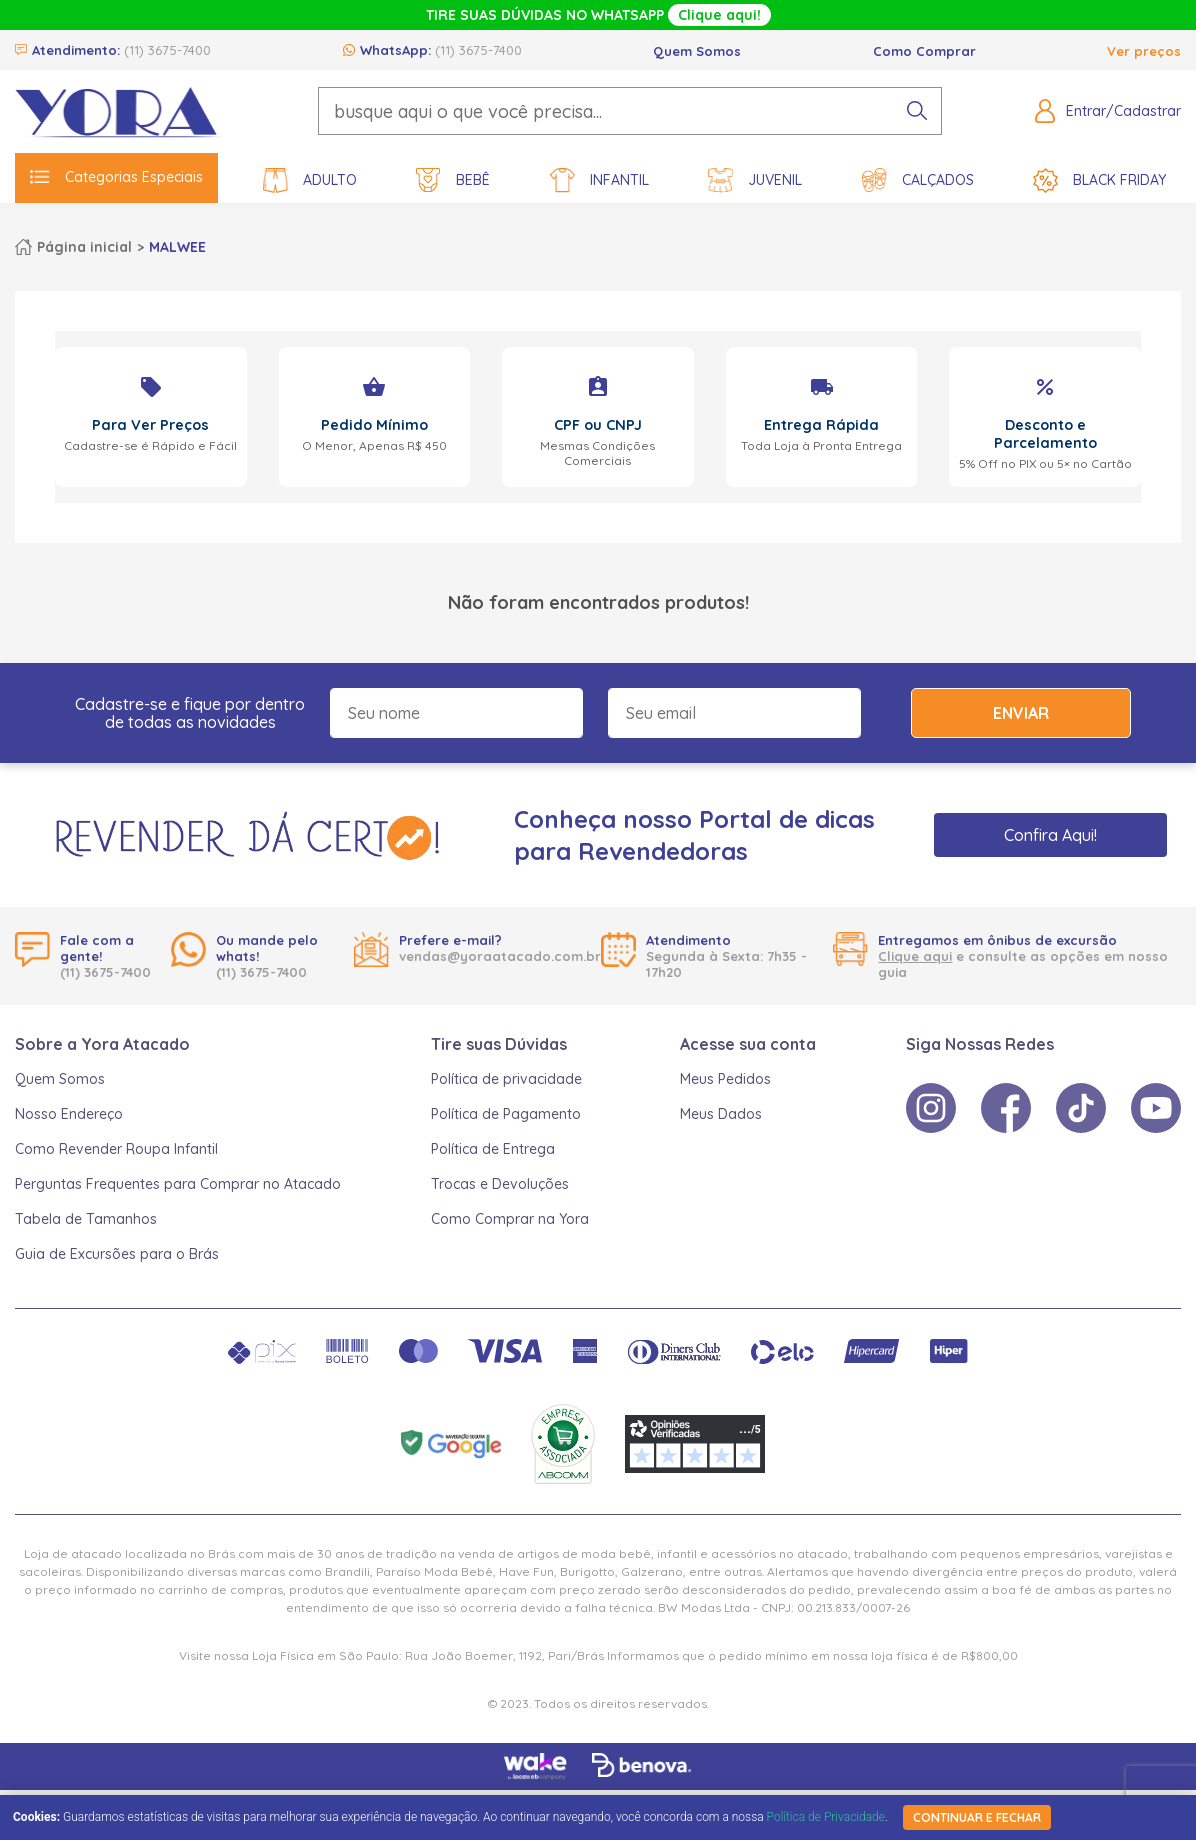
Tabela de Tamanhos (86, 1219)
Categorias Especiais (116, 177)
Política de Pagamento (506, 1114)
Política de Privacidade (826, 1817)
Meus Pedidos (725, 1079)
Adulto (310, 180)
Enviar (1021, 713)
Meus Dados (721, 1114)
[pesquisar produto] (917, 111)
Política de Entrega (493, 1149)
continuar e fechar (977, 1817)
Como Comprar (924, 51)
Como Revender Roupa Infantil (116, 1149)
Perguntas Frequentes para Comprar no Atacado (178, 1184)
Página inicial (84, 247)
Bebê (453, 180)
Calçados (918, 180)
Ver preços (1144, 51)
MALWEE (177, 247)
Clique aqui (915, 956)
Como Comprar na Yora (510, 1219)
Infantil (599, 180)
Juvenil (755, 180)
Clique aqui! (719, 15)
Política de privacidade (506, 1079)
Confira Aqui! (1050, 835)
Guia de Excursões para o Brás (117, 1254)
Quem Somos (697, 51)
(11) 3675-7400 (167, 50)
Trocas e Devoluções (500, 1184)
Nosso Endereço (69, 1114)
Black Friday (1099, 180)
